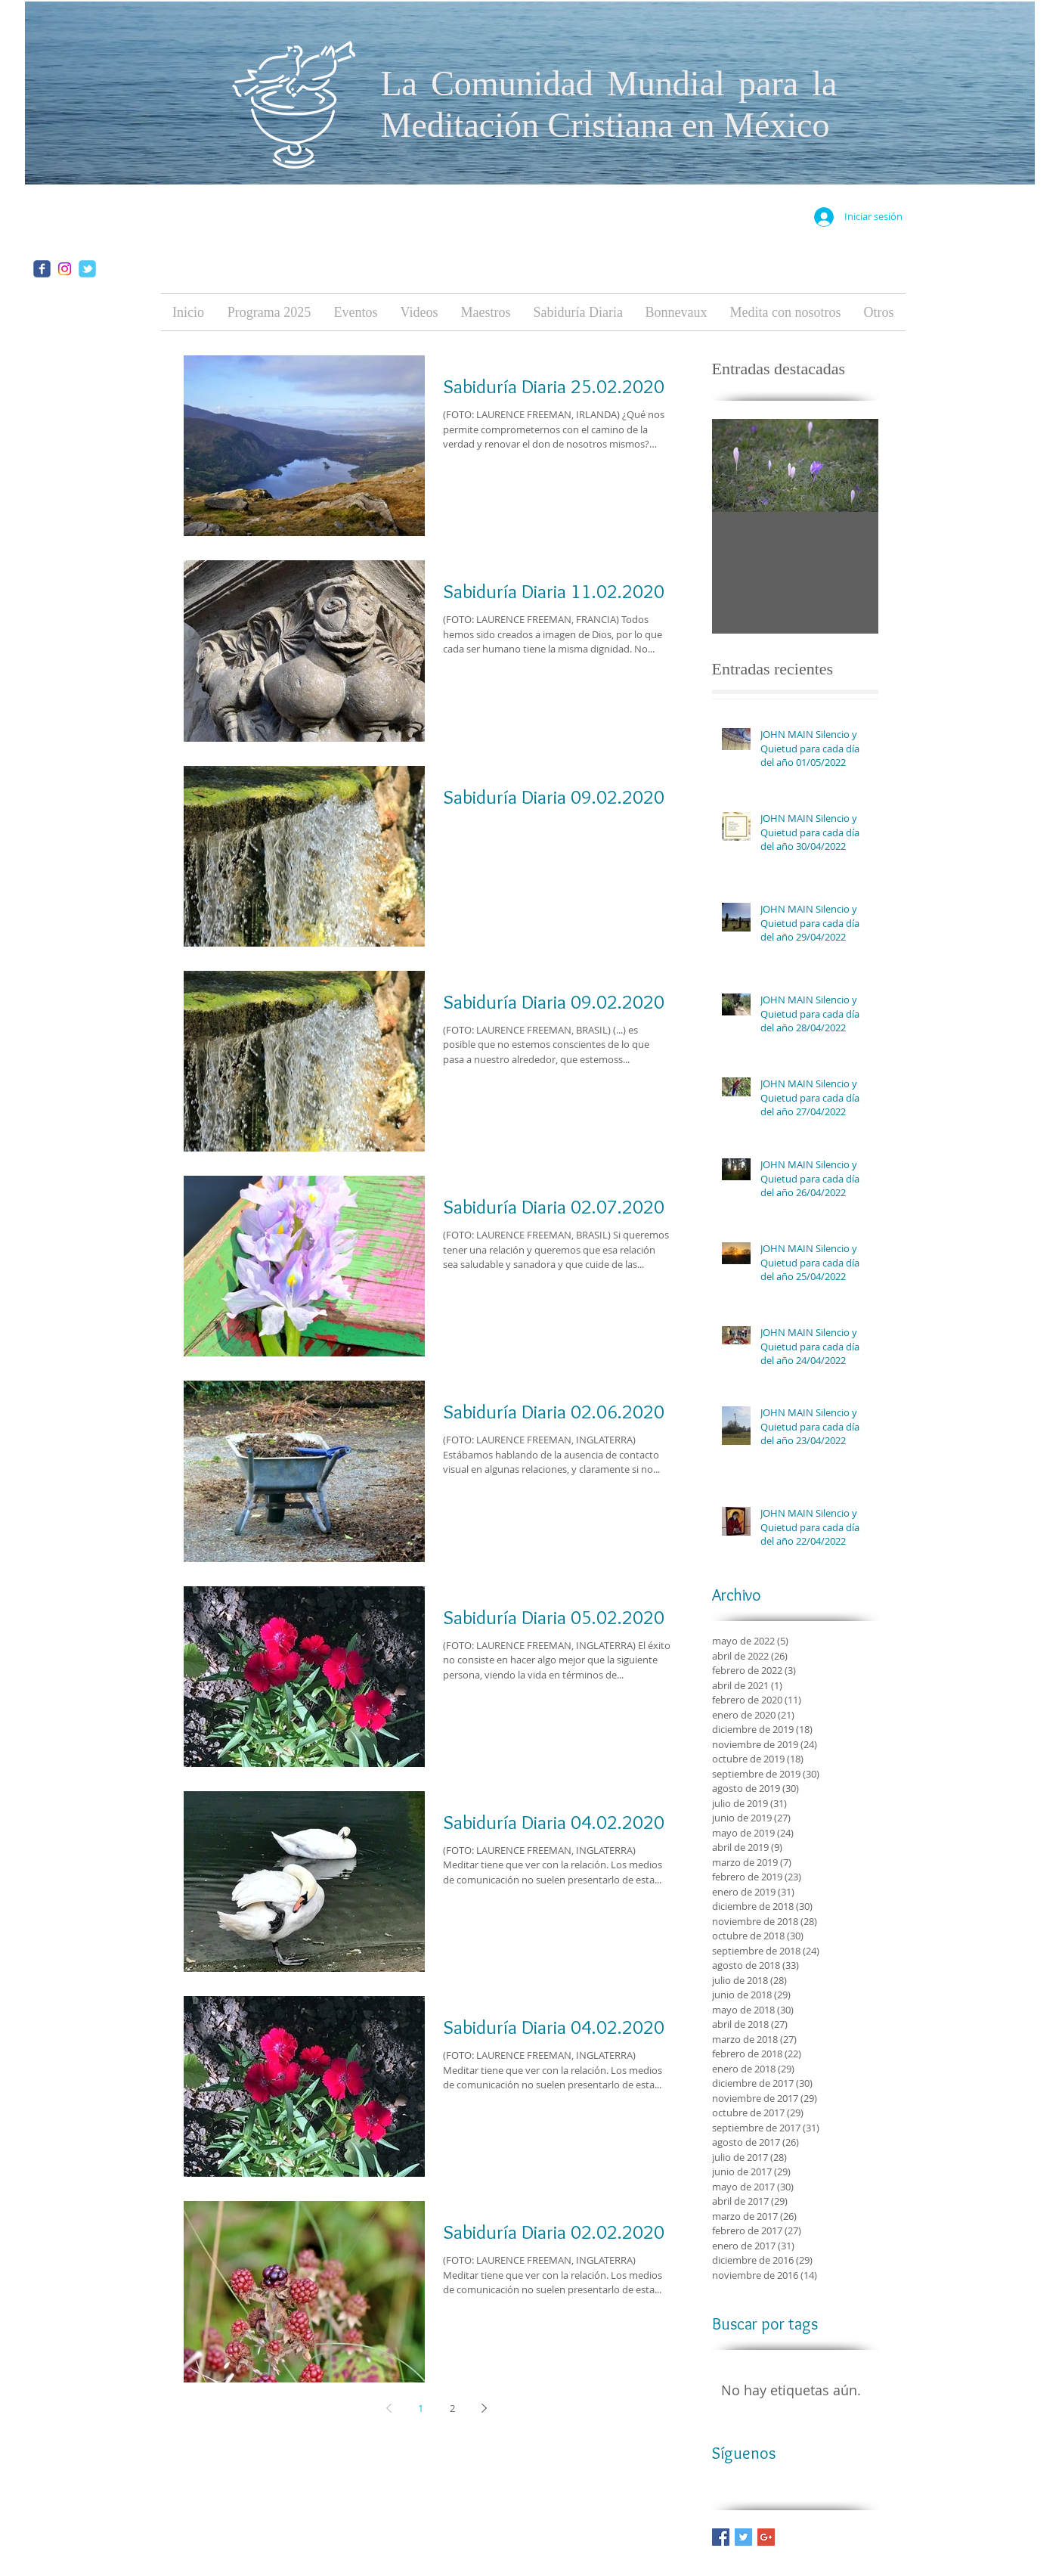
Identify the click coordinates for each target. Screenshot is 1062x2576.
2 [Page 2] (452, 2408)
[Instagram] (64, 268)
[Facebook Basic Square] (720, 2537)
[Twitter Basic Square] (743, 2537)
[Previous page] (389, 2408)
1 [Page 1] (420, 2408)
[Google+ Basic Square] (766, 2537)
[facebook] (42, 268)
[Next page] (484, 2408)
